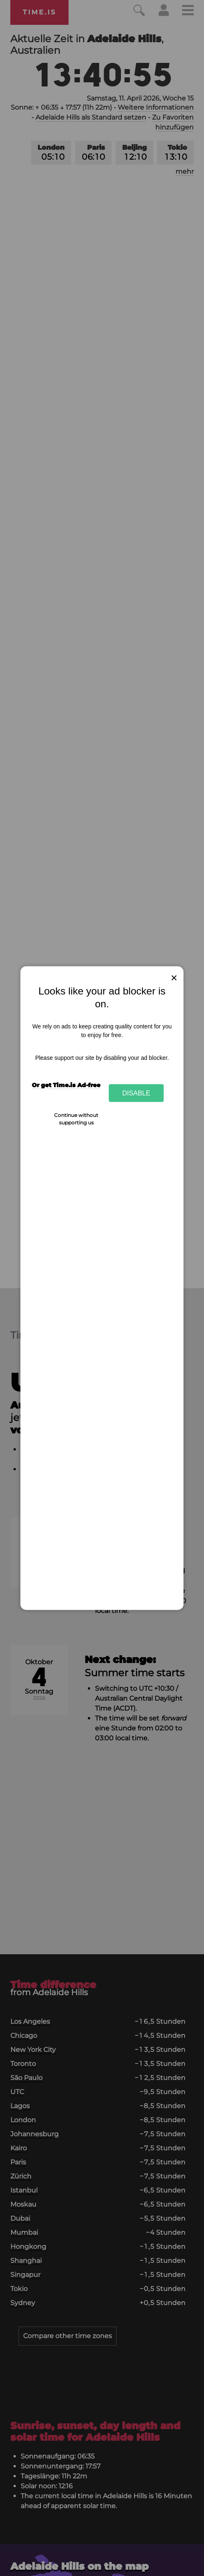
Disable (136, 1093)
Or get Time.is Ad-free (66, 1085)
